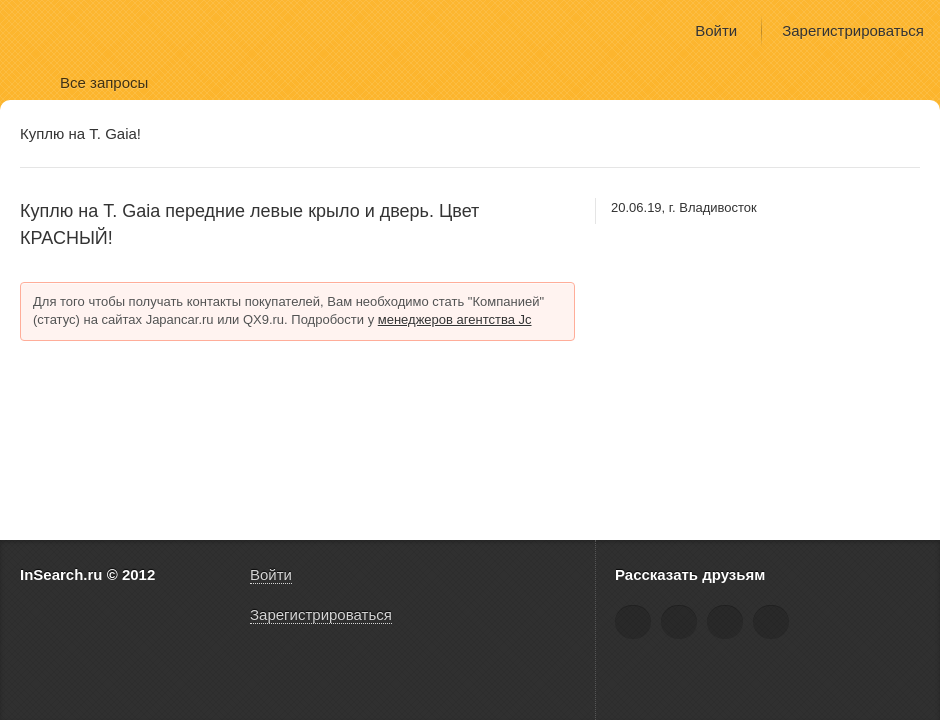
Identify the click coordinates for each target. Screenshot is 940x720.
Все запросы (104, 82)
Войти (716, 30)
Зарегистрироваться (853, 30)
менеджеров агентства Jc (455, 319)
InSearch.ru (78, 29)
